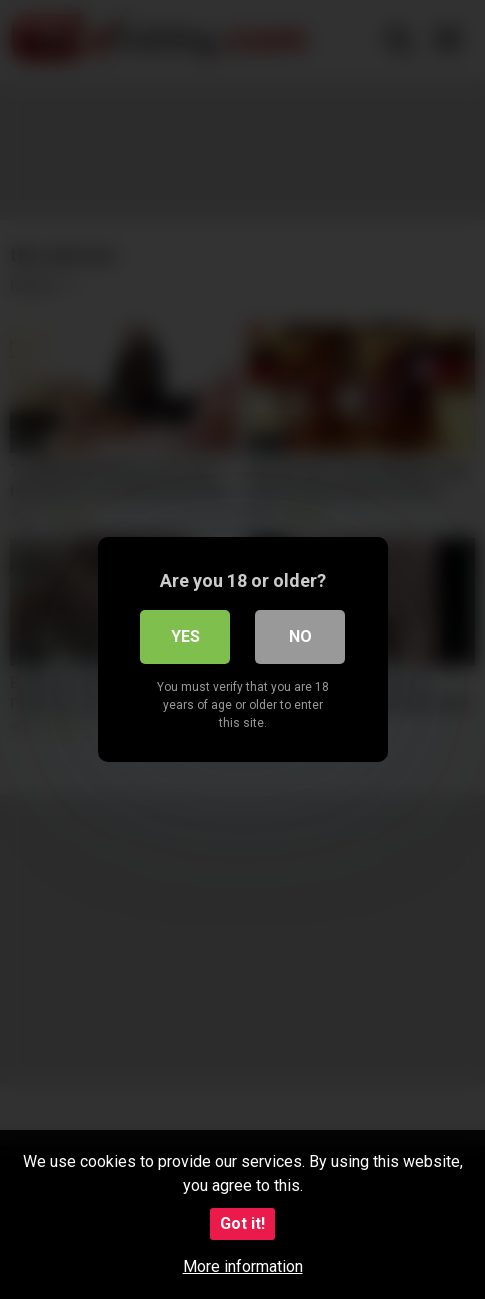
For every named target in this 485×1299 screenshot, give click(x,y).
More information (243, 1266)
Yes (185, 636)
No (300, 636)
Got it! (242, 1223)
